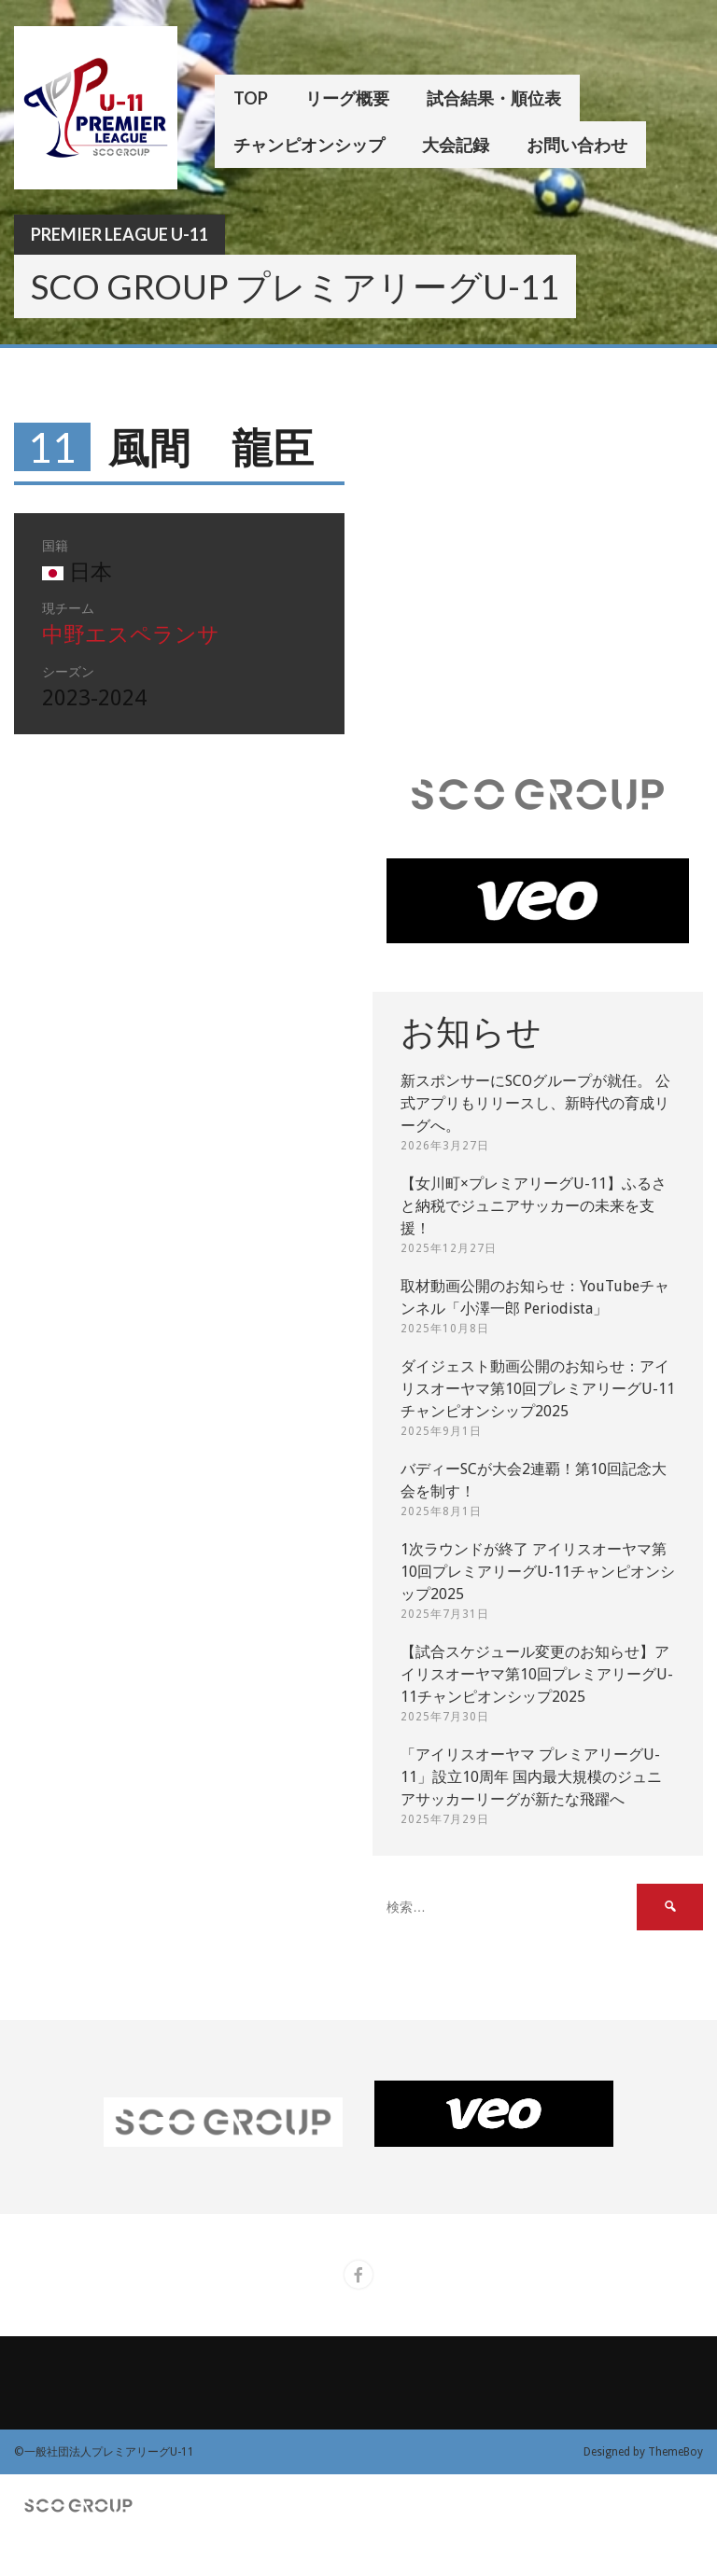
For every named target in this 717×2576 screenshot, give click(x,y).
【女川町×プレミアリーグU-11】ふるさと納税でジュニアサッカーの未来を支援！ (534, 1206)
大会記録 (455, 144)
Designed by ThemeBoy (643, 2451)
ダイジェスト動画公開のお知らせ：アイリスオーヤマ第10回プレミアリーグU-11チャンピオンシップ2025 (538, 1389)
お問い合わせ (577, 144)
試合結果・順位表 (494, 98)
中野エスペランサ (130, 634)
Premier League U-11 (119, 234)
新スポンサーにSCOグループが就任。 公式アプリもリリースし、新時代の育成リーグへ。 (535, 1103)
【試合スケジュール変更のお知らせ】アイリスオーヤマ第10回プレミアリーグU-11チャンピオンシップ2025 (537, 1674)
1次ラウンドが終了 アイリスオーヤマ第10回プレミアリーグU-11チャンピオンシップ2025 (538, 1571)
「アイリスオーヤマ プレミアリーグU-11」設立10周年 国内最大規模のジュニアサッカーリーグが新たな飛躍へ (531, 1777)
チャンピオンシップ (309, 144)
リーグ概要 (347, 98)
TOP (250, 98)
